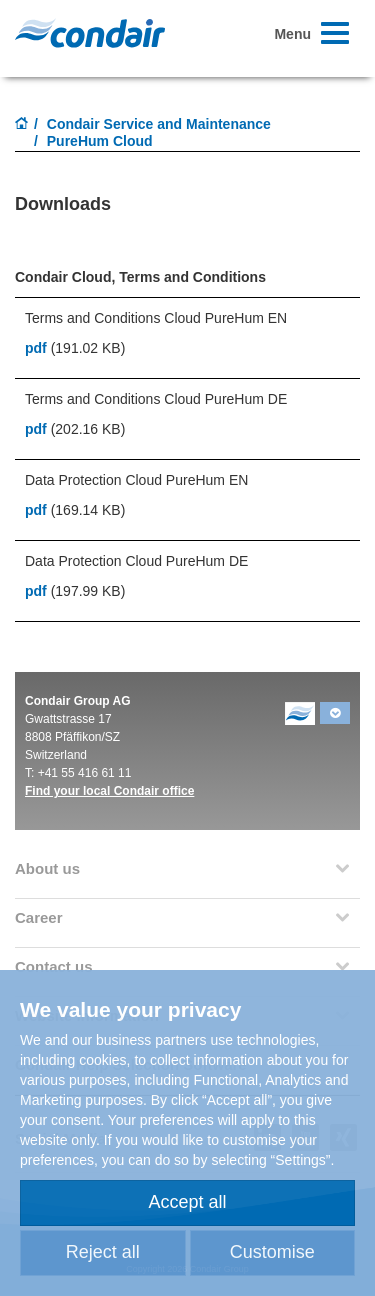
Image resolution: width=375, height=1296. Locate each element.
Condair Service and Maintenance (159, 124)
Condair (90, 33)
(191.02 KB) (75, 348)
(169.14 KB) (75, 510)
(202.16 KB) (75, 429)
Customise (272, 1252)
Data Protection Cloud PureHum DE (136, 561)
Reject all (103, 1252)
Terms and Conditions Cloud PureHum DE (156, 399)
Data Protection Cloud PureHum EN (136, 480)
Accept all (187, 1202)
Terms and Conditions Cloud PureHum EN (156, 318)
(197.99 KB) (75, 591)
